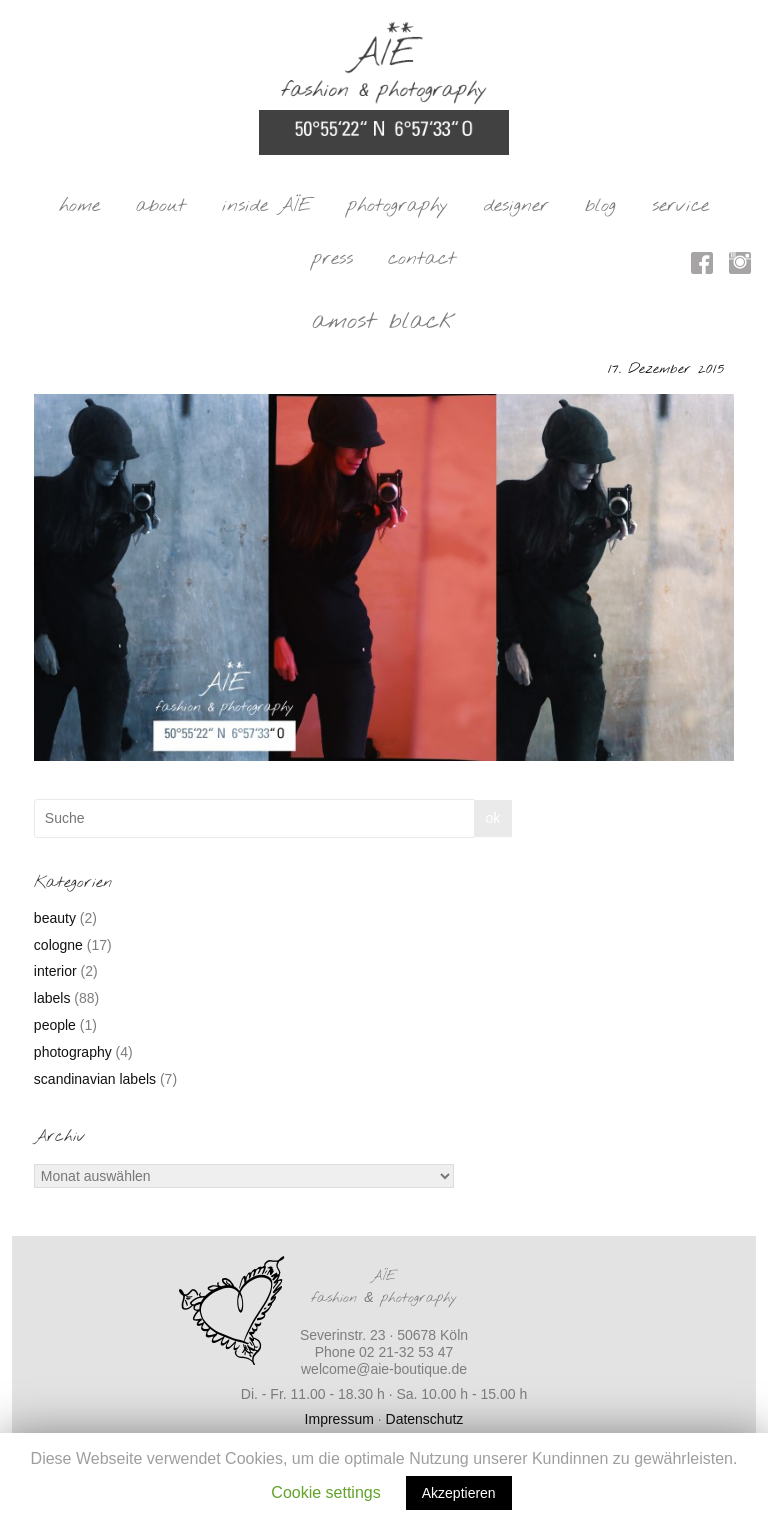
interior (55, 971)
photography (397, 206)
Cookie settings (325, 1492)
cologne (58, 945)
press (332, 259)
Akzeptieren (459, 1493)
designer (516, 206)
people (55, 1025)
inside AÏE (267, 206)
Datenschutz (425, 1419)
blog (600, 206)
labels (52, 998)
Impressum (339, 1419)
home (79, 206)
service (680, 206)
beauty (55, 918)
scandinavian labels (95, 1079)
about (161, 206)
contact (422, 259)
